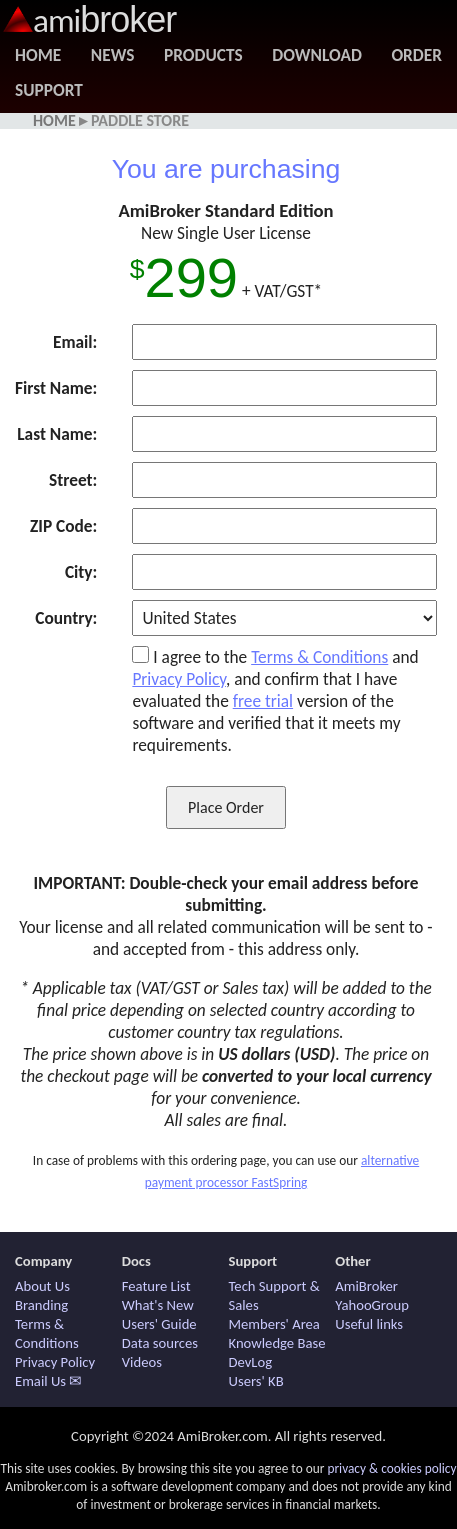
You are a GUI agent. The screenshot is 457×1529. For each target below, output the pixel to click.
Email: (75, 342)
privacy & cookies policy (391, 1468)
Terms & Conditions (319, 657)
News (113, 55)
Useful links (369, 1324)
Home (38, 55)
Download (316, 55)
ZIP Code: (63, 526)
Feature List (156, 1286)
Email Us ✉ (48, 1381)
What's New (158, 1305)
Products (203, 55)
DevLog (251, 1362)
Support (49, 90)
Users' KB (256, 1381)
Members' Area (274, 1324)
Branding (41, 1305)
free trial (263, 701)
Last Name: (57, 434)
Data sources (160, 1343)
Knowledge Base (277, 1343)
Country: (66, 618)
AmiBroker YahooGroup (372, 1295)
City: (81, 572)
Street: (73, 480)
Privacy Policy (179, 679)
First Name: (56, 388)
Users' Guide (159, 1324)
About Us (42, 1286)
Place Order (226, 807)
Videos (142, 1362)
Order (416, 55)
